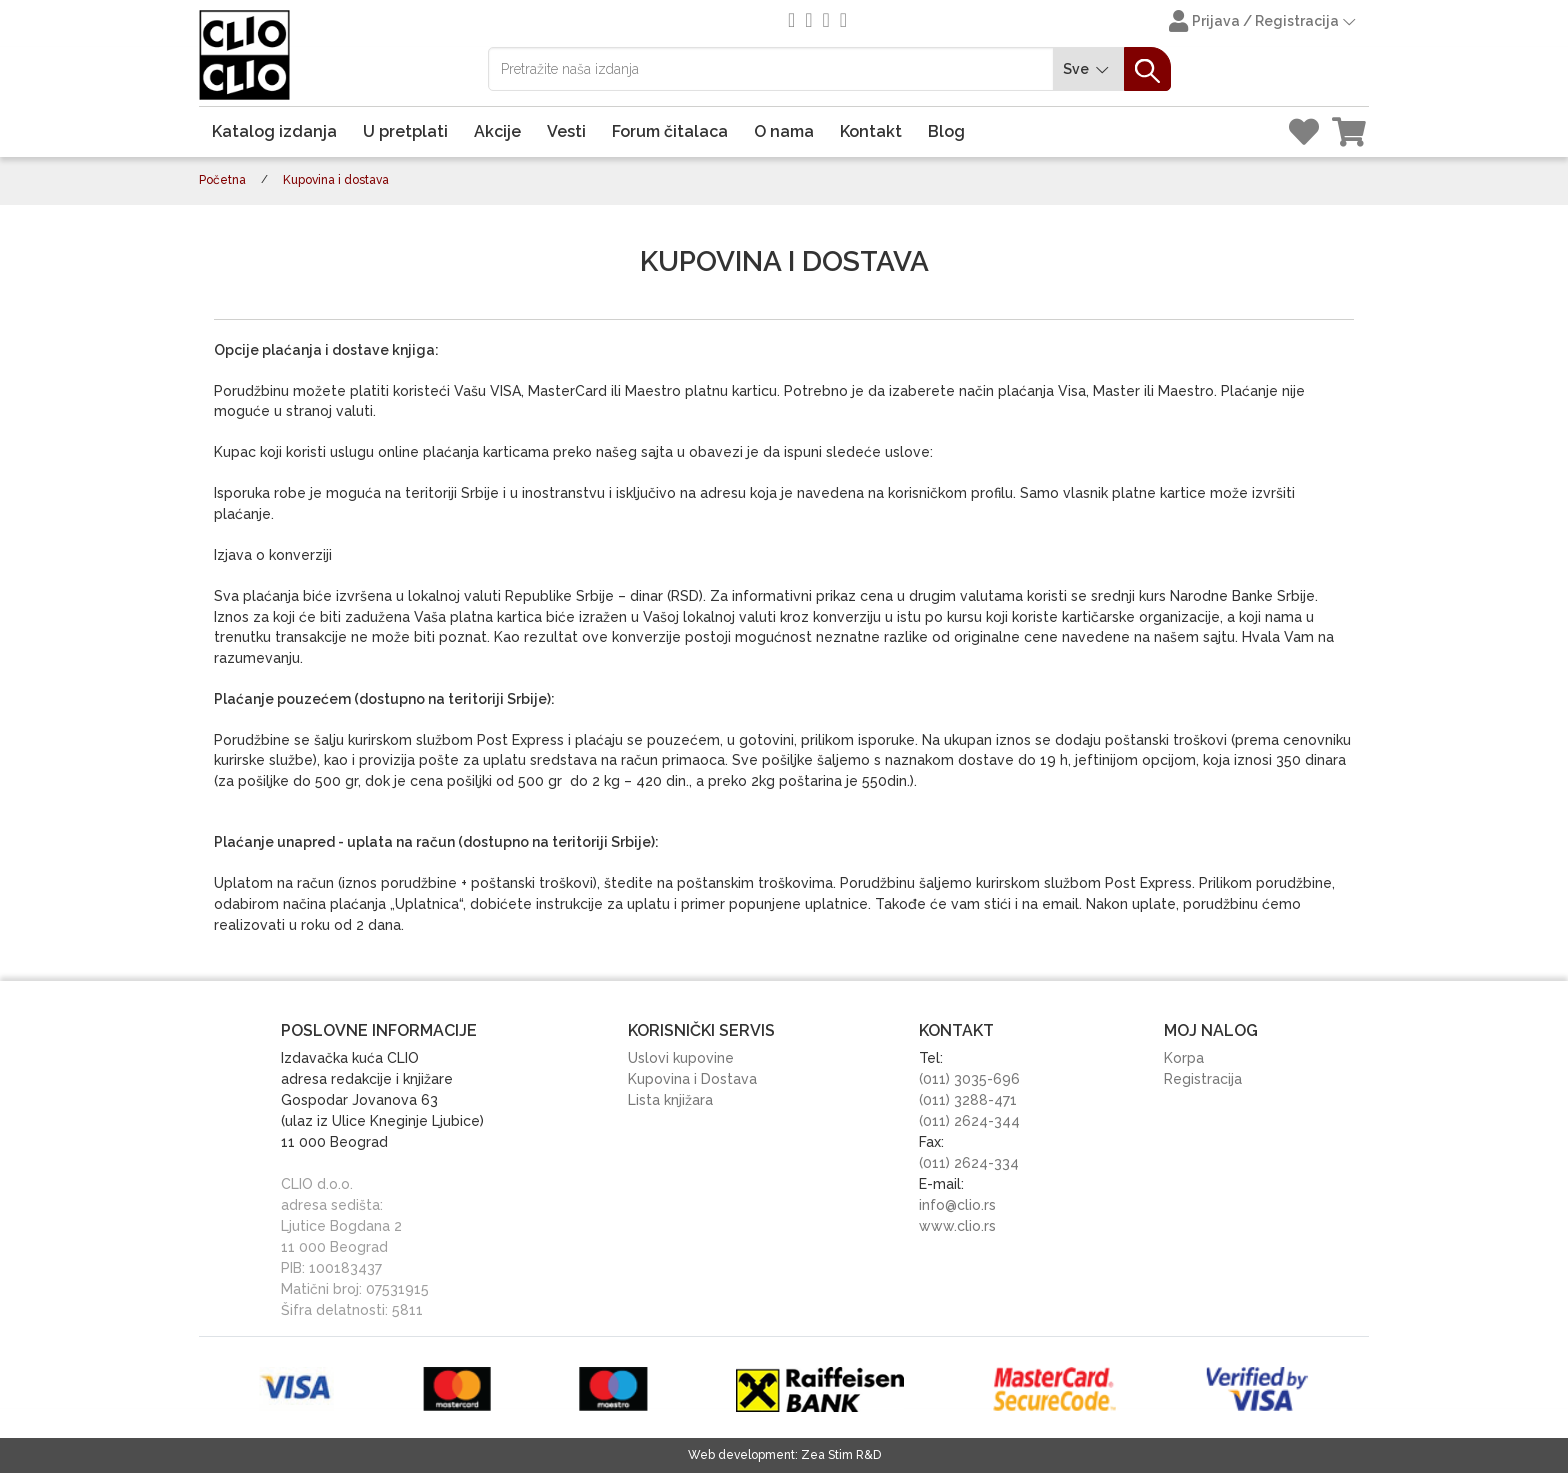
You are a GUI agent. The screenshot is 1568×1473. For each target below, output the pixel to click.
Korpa (1184, 1058)
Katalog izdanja (274, 131)
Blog (946, 131)
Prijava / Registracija (1264, 23)
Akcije (497, 131)
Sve (1089, 69)
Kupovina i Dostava (692, 1079)
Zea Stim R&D (841, 1455)
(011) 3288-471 (968, 1100)
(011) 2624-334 (969, 1163)
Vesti (566, 131)
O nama (784, 131)
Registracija (1203, 1079)
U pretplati (405, 131)
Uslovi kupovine (681, 1058)
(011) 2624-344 (969, 1121)
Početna (222, 180)
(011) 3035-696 (969, 1079)
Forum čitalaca (670, 131)
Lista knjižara (670, 1100)
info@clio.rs (957, 1205)
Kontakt (871, 131)
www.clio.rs (957, 1226)
